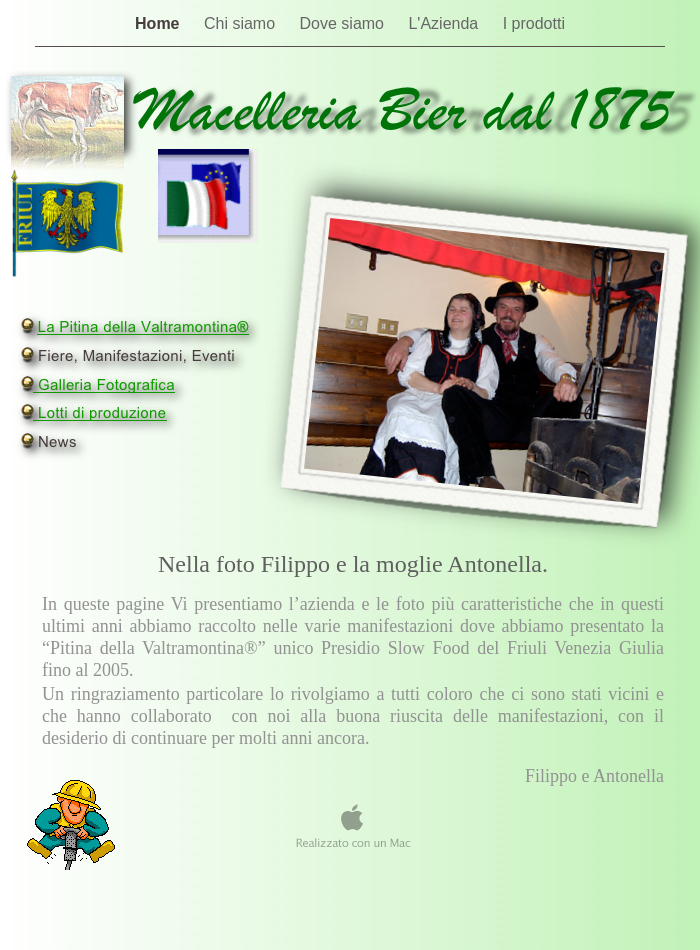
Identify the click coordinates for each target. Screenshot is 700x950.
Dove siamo (344, 23)
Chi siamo (242, 23)
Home (159, 23)
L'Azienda (445, 23)
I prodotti (534, 23)
